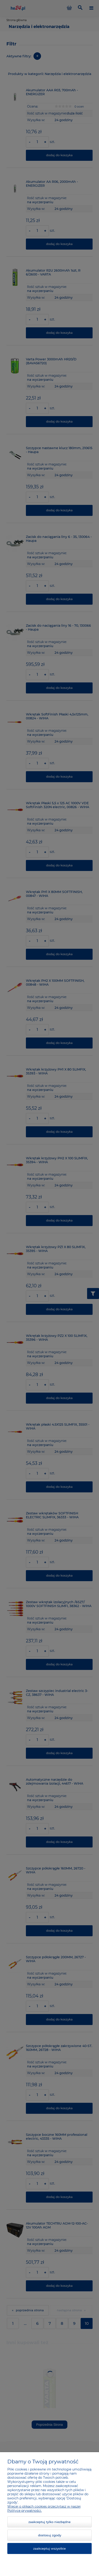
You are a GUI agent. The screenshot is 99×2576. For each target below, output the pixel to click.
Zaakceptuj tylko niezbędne (49, 2522)
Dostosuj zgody (49, 2535)
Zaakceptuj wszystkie (49, 2548)
